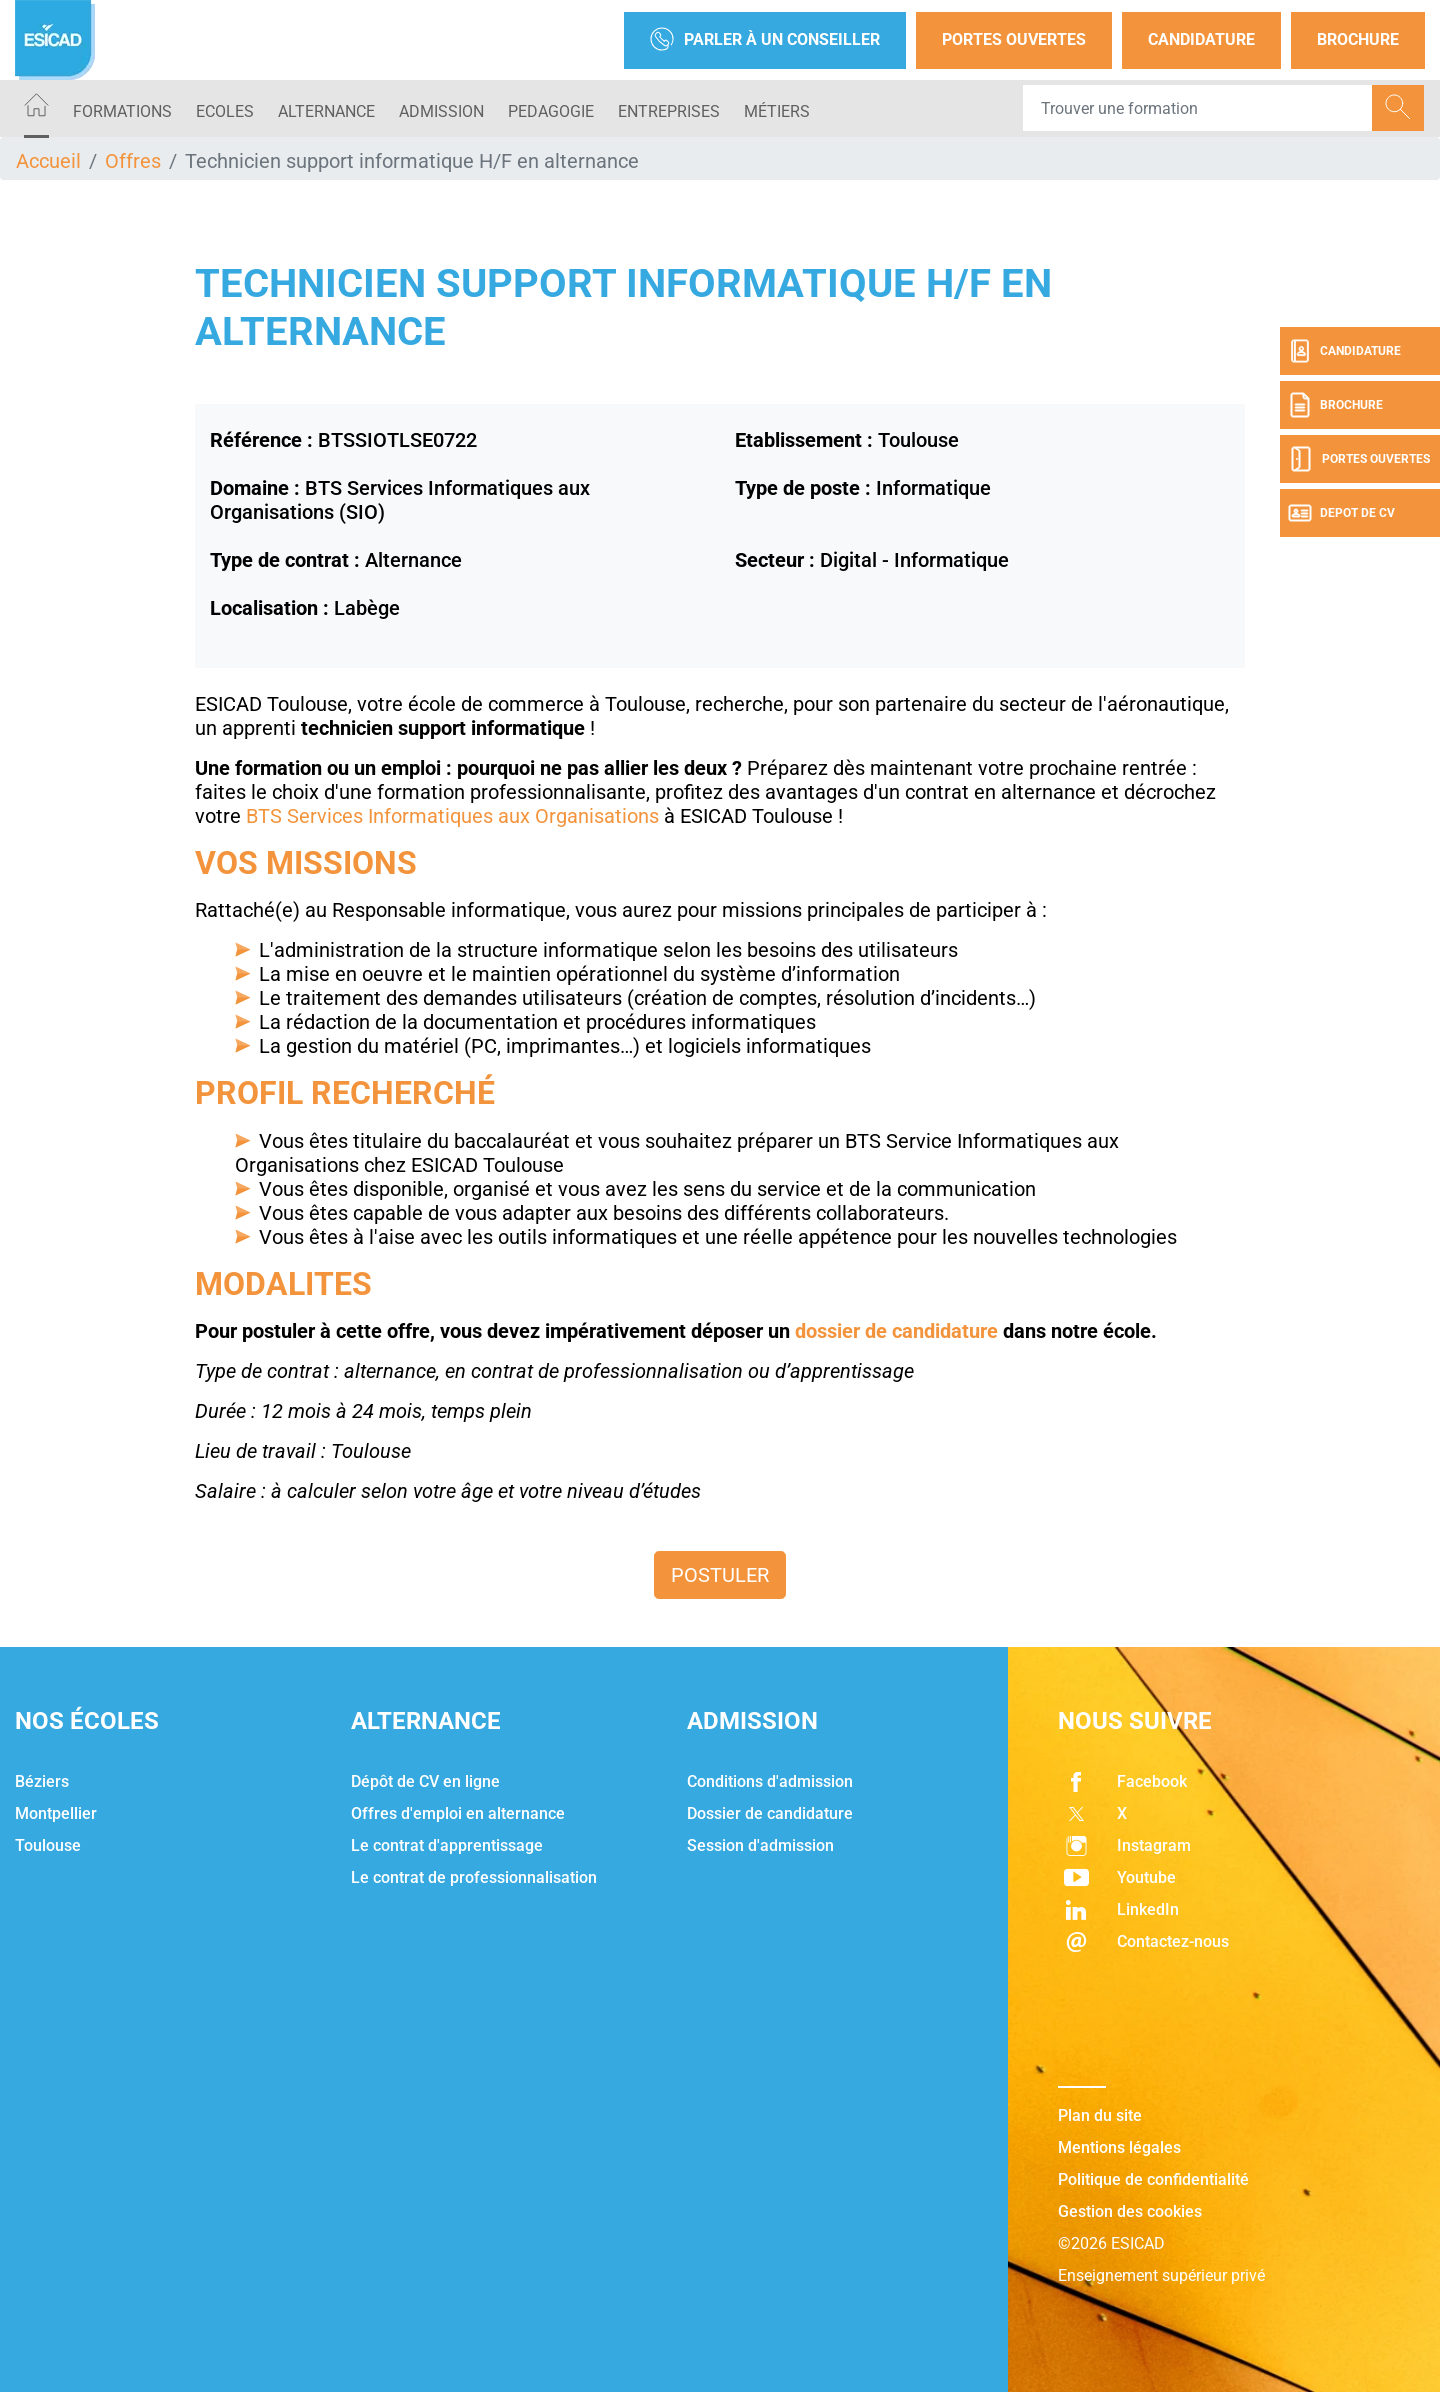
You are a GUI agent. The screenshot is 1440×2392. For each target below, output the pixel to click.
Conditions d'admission (770, 1781)
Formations (122, 111)
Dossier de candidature (770, 1813)
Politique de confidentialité (1153, 2179)
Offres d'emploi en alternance (458, 1813)
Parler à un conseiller (765, 40)
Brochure (1358, 39)
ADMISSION (441, 111)
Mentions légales (1119, 2147)
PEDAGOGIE (551, 111)
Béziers (42, 1781)
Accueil (48, 161)
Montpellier (56, 1813)
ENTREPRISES (669, 111)
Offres (133, 161)
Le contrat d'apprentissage (447, 1845)
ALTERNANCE (326, 111)
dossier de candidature (896, 1331)
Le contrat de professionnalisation (474, 1877)
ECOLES (225, 111)
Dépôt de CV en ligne (425, 1781)
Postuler (720, 1575)
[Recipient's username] (1198, 108)
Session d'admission (760, 1845)
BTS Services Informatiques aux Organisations (452, 816)
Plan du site (1100, 2115)
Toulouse (48, 1845)
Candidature (1201, 39)
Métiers (777, 111)
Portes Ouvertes (1014, 39)
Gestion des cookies (1130, 2211)
